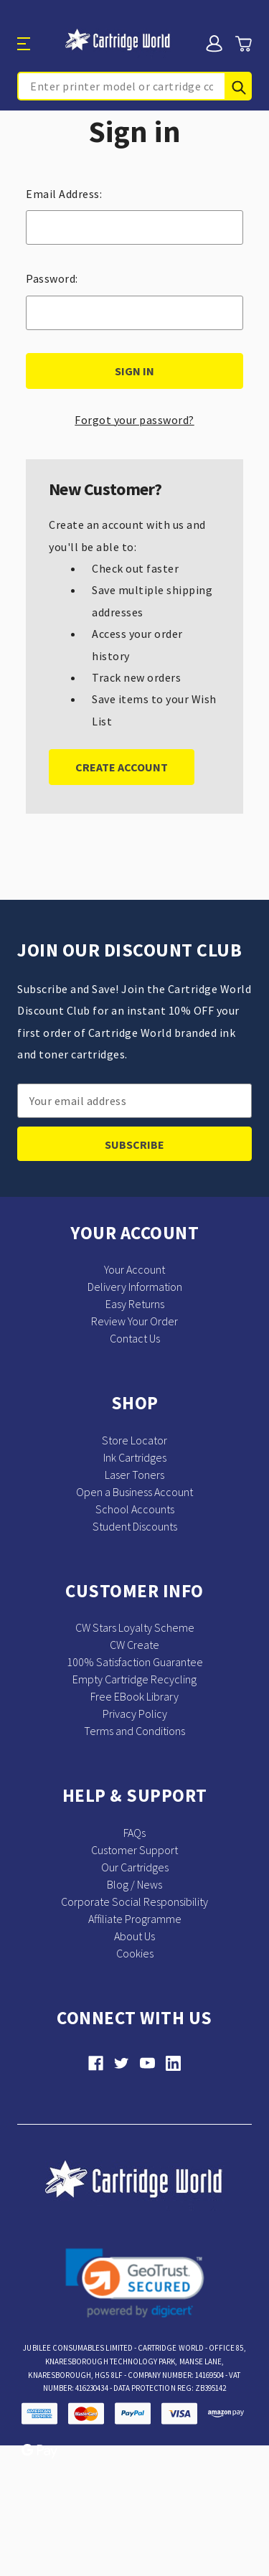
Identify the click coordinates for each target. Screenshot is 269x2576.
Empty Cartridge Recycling (134, 1679)
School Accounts (134, 1509)
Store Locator (134, 1440)
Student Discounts (135, 1526)
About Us (134, 1936)
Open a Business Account (134, 1492)
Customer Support (134, 1850)
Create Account (121, 767)
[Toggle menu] (37, 43)
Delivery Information (135, 1286)
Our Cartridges (135, 1867)
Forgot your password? (134, 420)
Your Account (134, 1269)
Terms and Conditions (134, 1731)
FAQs (134, 1832)
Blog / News (134, 1884)
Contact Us (135, 1338)
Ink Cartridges (134, 1457)
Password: (52, 278)
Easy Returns (134, 1304)
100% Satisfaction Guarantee (135, 1662)
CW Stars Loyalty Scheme (134, 1627)
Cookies (135, 1953)
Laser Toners (134, 1474)
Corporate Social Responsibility (134, 1901)
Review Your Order (134, 1321)
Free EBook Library (134, 1696)
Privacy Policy (135, 1713)
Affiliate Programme (134, 1919)
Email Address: (64, 194)
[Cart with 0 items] (243, 43)
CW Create (134, 1644)
